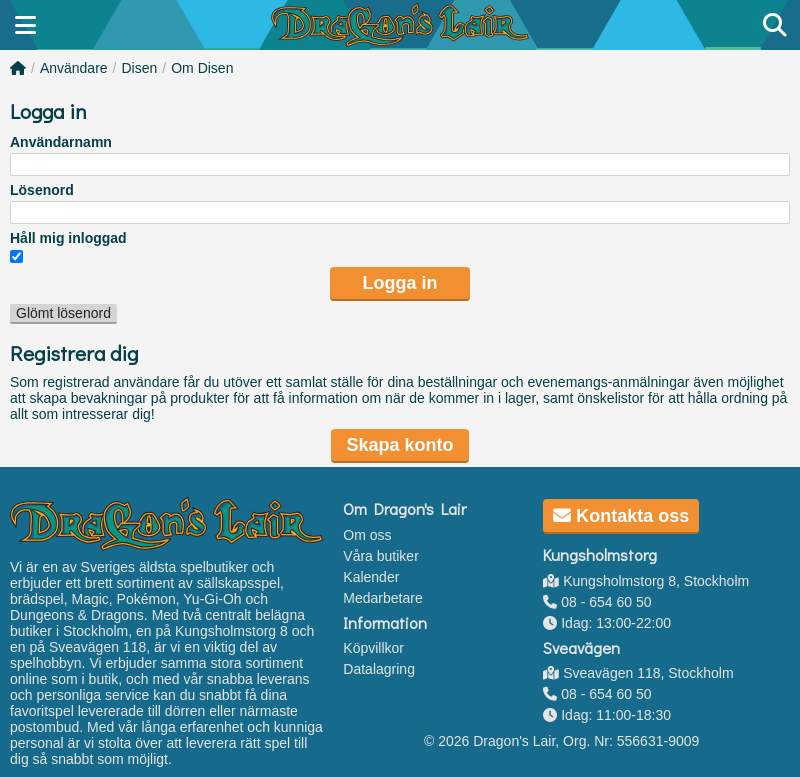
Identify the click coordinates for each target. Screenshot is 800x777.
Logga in (400, 283)
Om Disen (202, 68)
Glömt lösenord (63, 313)
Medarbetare (382, 598)
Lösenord (42, 190)
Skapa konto (399, 445)
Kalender (371, 577)
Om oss (367, 535)
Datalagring (379, 669)
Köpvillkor (373, 648)
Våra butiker (380, 556)
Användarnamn (61, 142)
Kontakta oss (621, 516)
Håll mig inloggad (68, 238)
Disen (140, 68)
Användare (74, 68)
